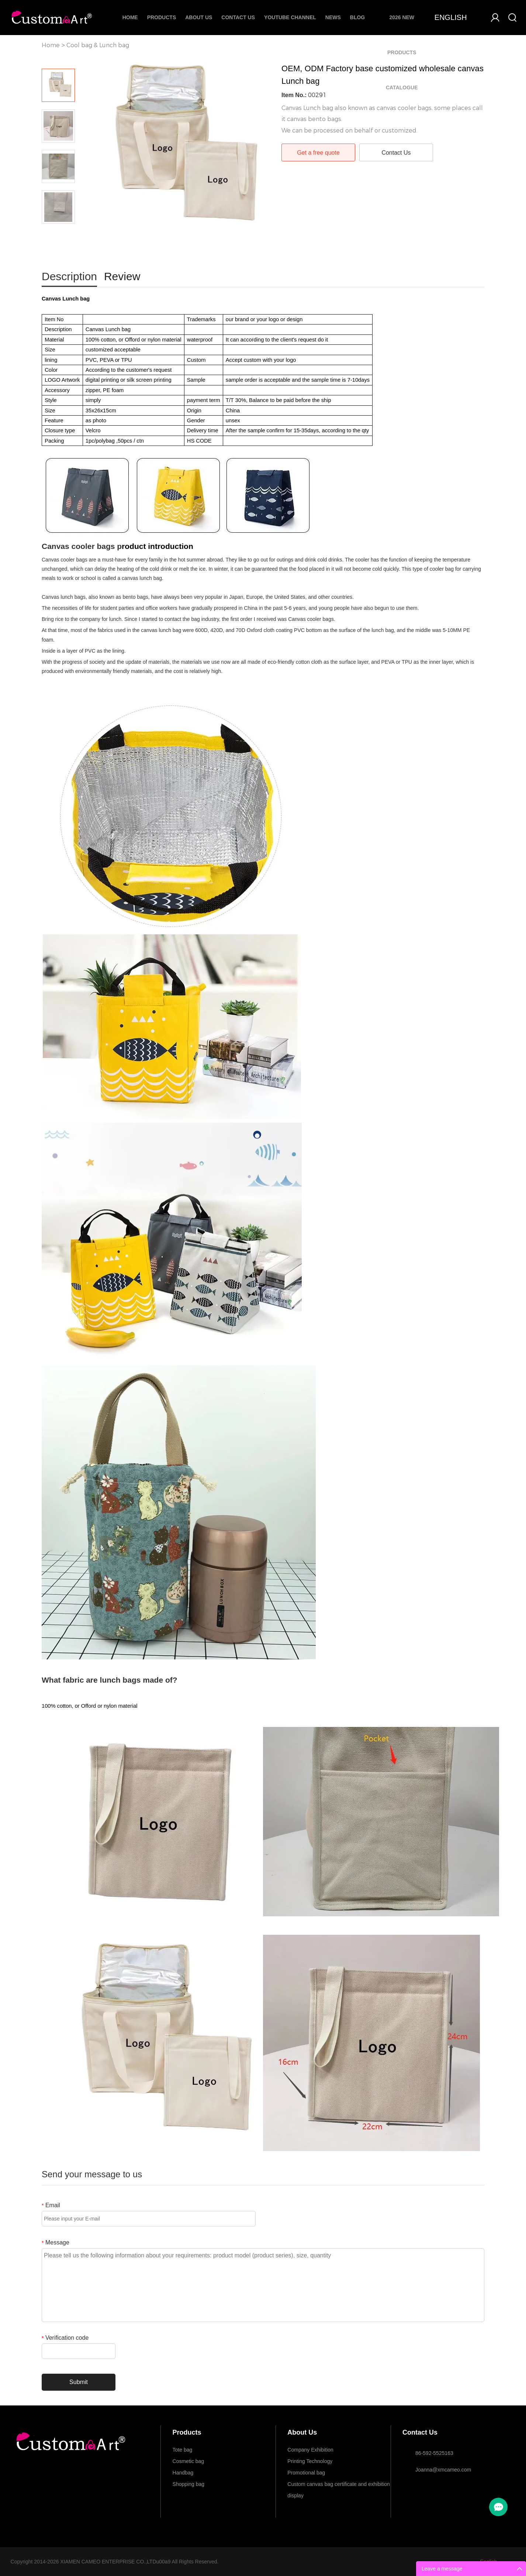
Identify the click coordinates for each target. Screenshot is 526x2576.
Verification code (65, 2338)
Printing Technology (309, 2461)
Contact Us (238, 17)
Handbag (183, 2473)
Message (55, 2242)
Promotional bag (306, 2473)
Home (130, 17)
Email (51, 2205)
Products (161, 17)
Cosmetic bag (188, 2461)
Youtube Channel (290, 17)
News (333, 17)
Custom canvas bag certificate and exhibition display (338, 2485)
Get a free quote (318, 153)
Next (58, 234)
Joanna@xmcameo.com (443, 2470)
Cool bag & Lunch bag (97, 45)
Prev (58, 58)
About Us (198, 17)
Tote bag (183, 2450)
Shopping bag (188, 2484)
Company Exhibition (310, 2450)
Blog (357, 17)
